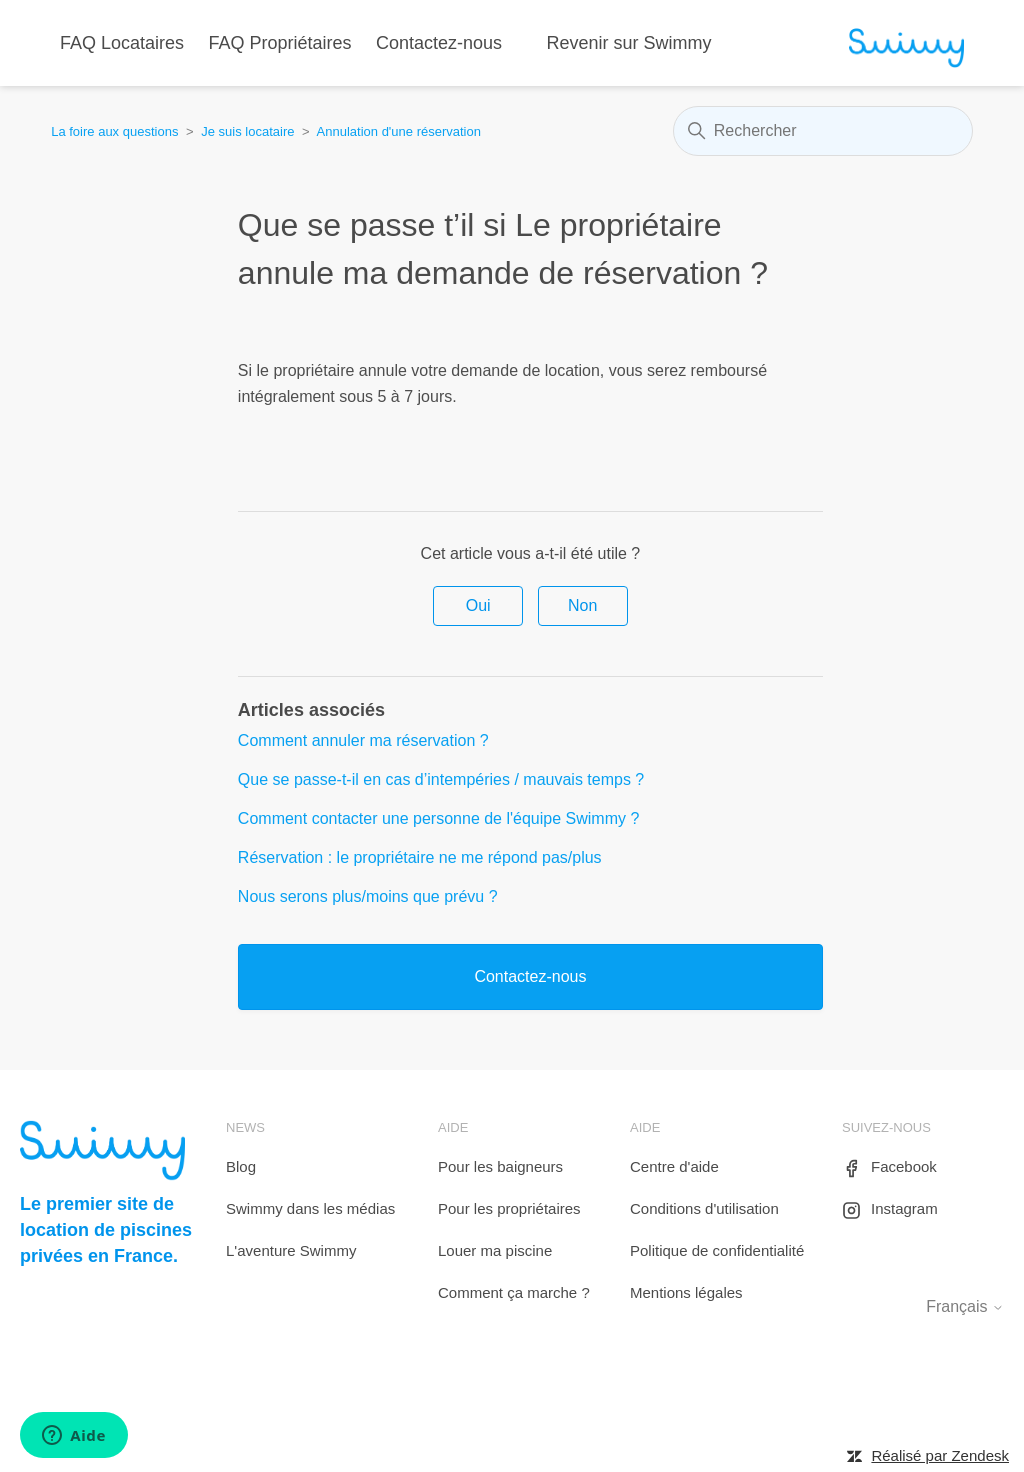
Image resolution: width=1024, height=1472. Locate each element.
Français (965, 1306)
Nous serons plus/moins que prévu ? (368, 896)
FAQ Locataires (122, 43)
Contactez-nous (439, 43)
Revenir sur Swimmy (629, 43)
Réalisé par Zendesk (940, 1455)
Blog (241, 1166)
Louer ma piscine (495, 1250)
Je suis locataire (247, 131)
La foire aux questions (114, 131)
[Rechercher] (823, 131)
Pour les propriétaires (509, 1208)
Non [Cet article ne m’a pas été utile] (582, 605)
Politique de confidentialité (717, 1250)
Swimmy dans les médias (310, 1208)
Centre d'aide (674, 1166)
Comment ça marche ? (514, 1292)
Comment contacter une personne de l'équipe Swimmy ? (438, 818)
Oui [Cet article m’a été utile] (478, 605)
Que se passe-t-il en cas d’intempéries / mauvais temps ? (441, 779)
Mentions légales (686, 1292)
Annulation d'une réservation (399, 131)
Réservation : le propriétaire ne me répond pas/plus (420, 857)
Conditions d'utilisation (704, 1208)
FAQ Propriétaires (280, 43)
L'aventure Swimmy (291, 1250)
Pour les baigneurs (500, 1166)
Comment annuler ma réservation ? (363, 740)
